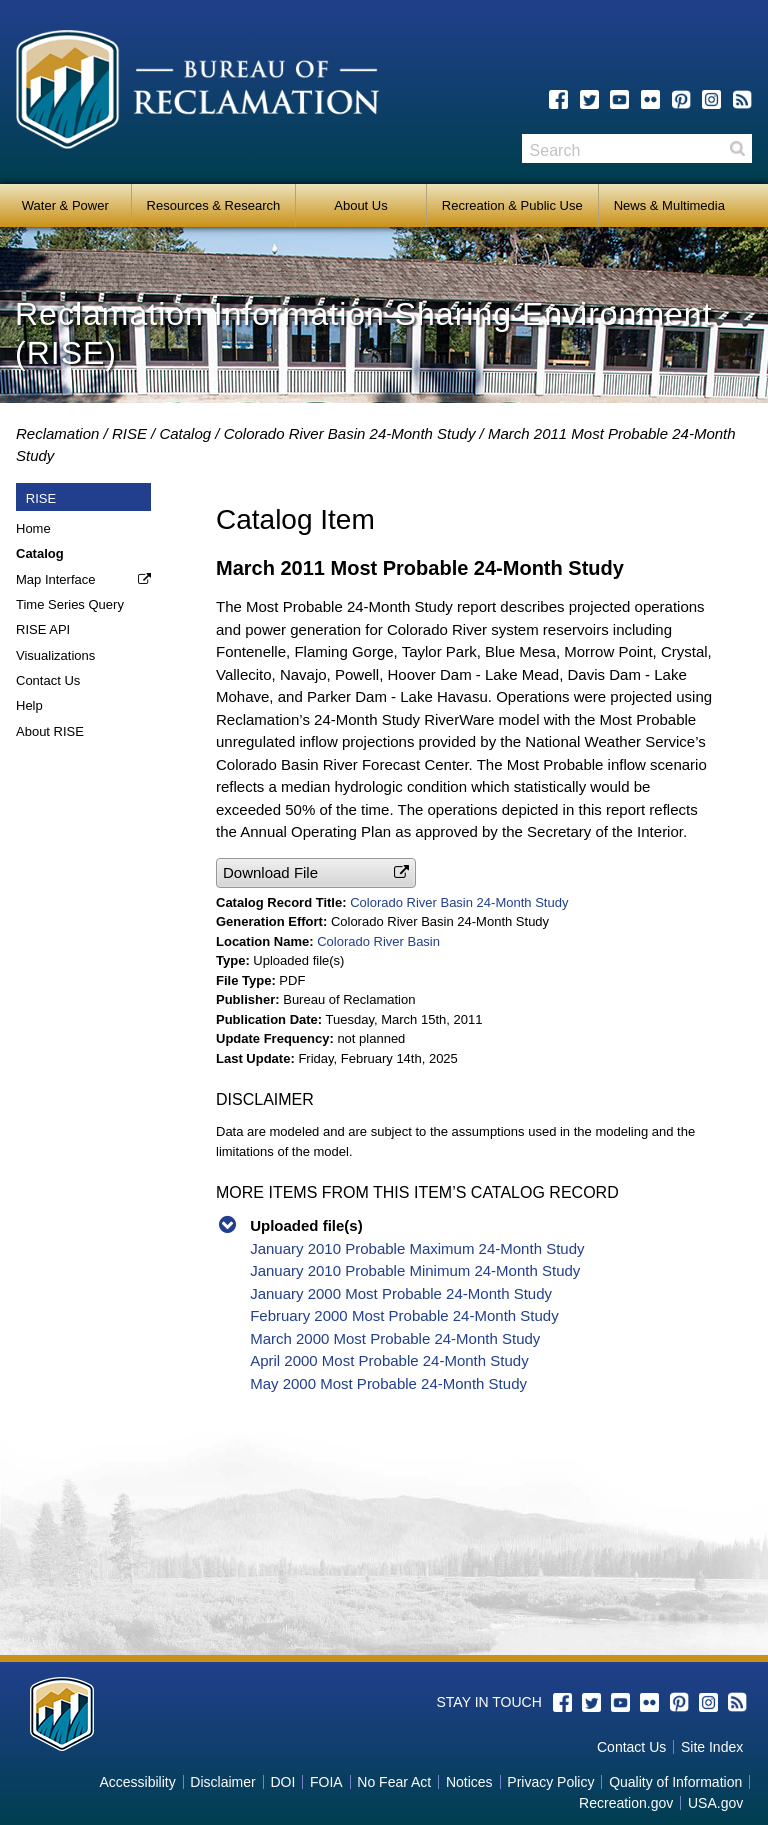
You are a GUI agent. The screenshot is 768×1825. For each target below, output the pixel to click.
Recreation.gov (626, 1803)
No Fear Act (394, 1782)
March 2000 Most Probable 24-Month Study (395, 1338)
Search (737, 148)
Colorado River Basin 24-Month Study (350, 433)
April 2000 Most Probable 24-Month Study (389, 1360)
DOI (282, 1782)
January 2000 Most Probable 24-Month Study (401, 1293)
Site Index (712, 1747)
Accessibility (137, 1782)
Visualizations (55, 655)
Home (33, 528)
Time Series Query (70, 604)
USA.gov (715, 1803)
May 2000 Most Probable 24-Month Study (388, 1383)
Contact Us (48, 680)
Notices (469, 1782)
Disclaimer (222, 1782)
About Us (360, 205)
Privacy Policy (550, 1782)
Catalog (185, 433)
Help (29, 705)
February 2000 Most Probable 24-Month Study (404, 1315)
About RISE (50, 731)
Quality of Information (675, 1782)
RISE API (43, 629)
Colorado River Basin (378, 941)
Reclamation (57, 433)
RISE (129, 433)
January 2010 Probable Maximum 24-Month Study (417, 1248)
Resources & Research (214, 205)
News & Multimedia (669, 205)
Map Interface (56, 579)
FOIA (326, 1782)
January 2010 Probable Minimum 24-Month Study (415, 1270)
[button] (316, 872)
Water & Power (65, 205)
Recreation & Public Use (512, 205)
